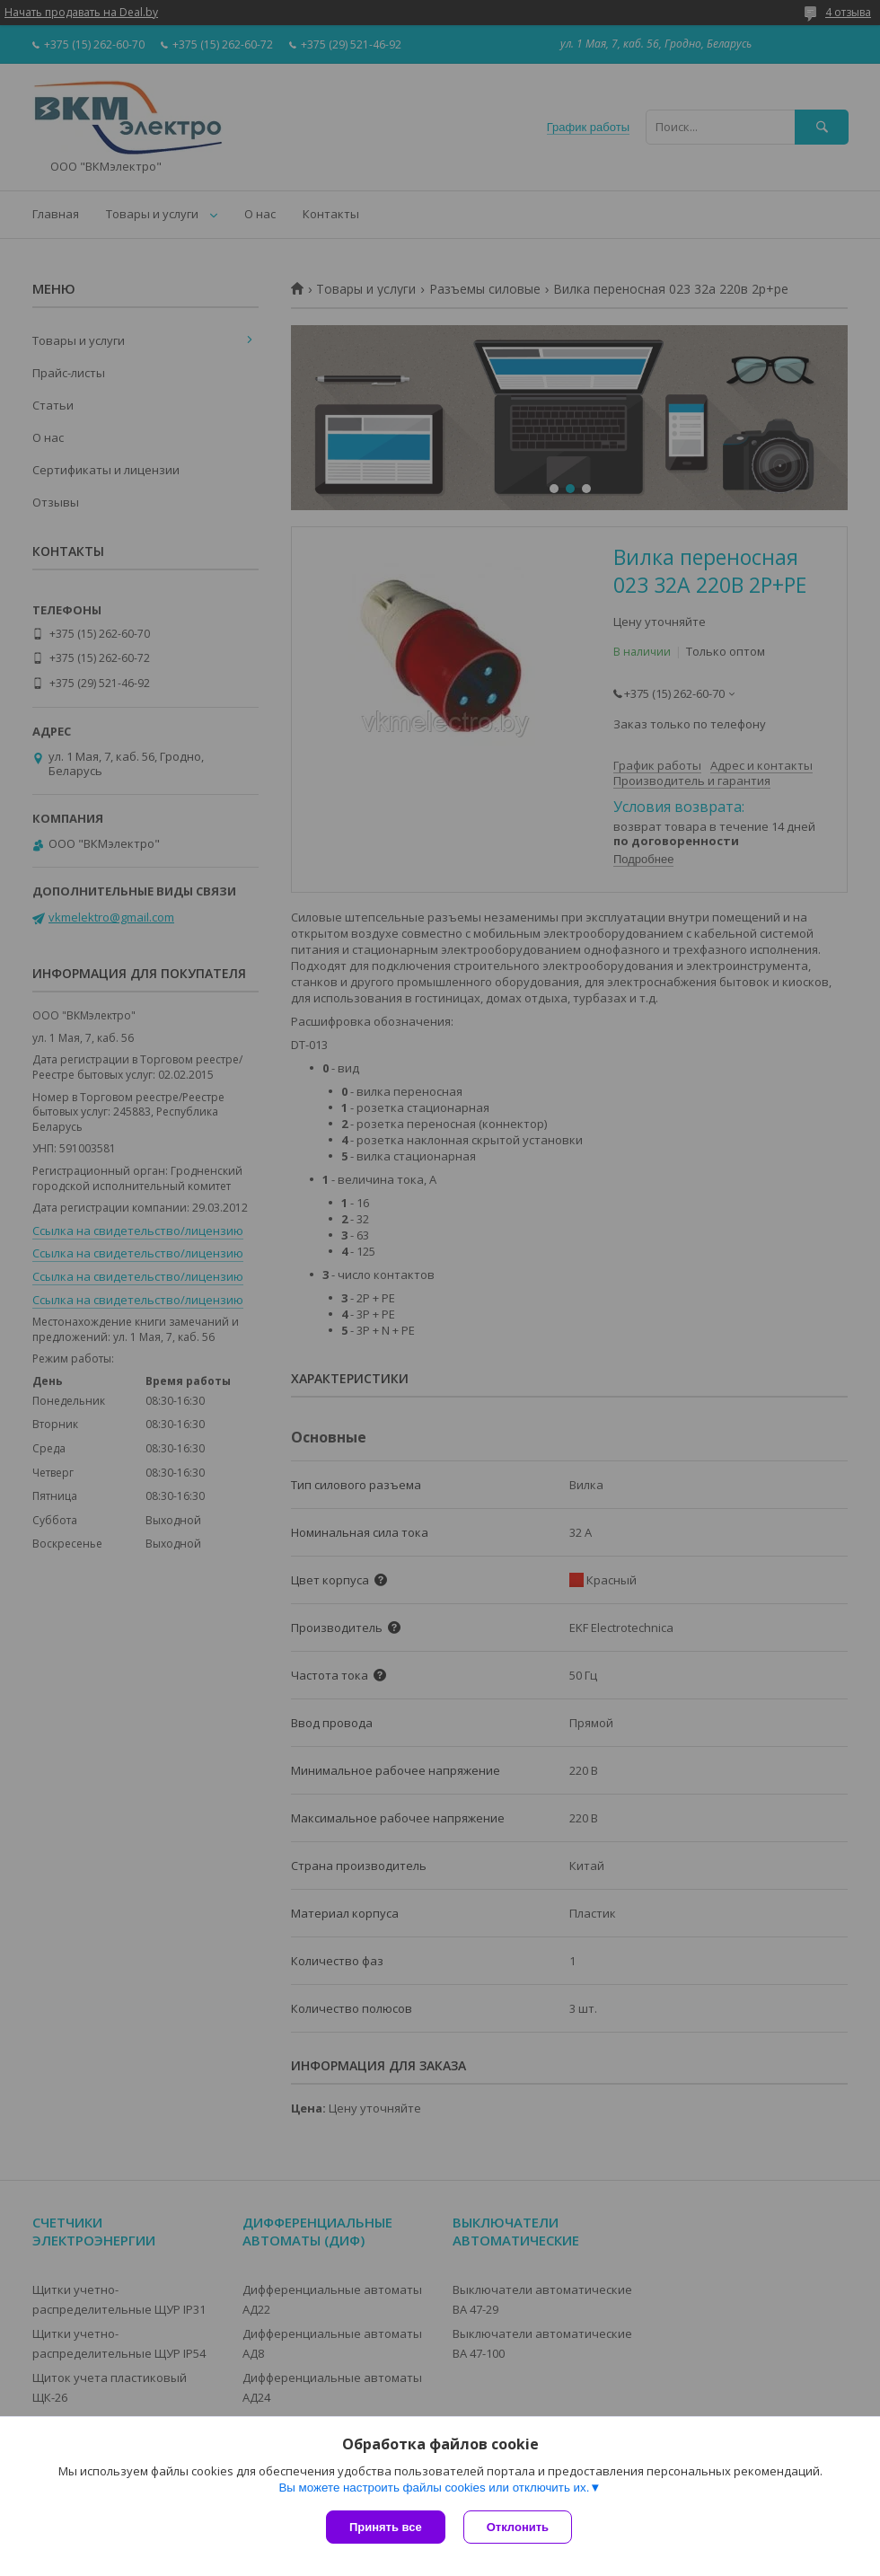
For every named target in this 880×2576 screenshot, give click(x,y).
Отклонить (518, 2527)
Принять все (385, 2527)
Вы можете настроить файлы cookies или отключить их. (433, 2487)
